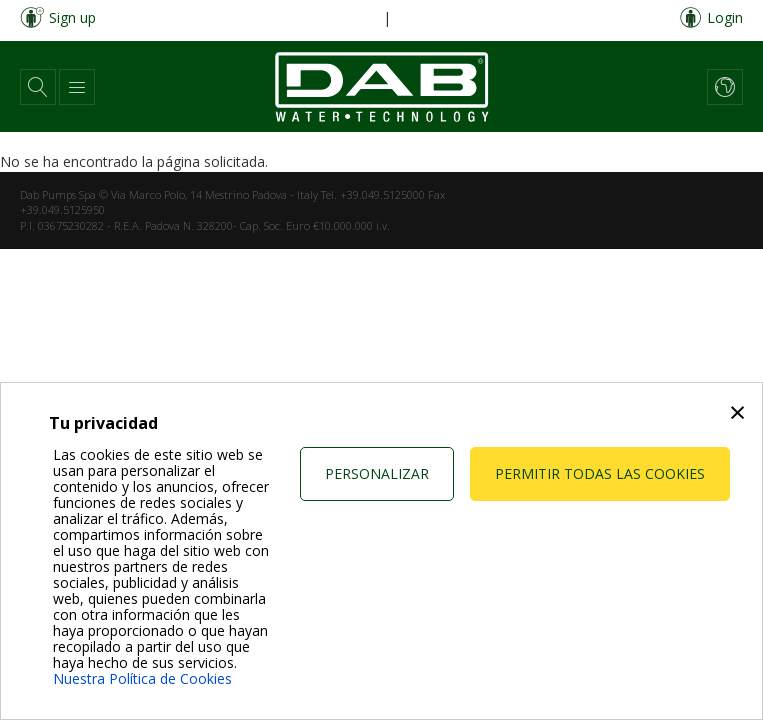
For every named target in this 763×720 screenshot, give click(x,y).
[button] (38, 87)
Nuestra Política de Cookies (142, 678)
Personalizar (377, 473)
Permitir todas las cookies (600, 473)
